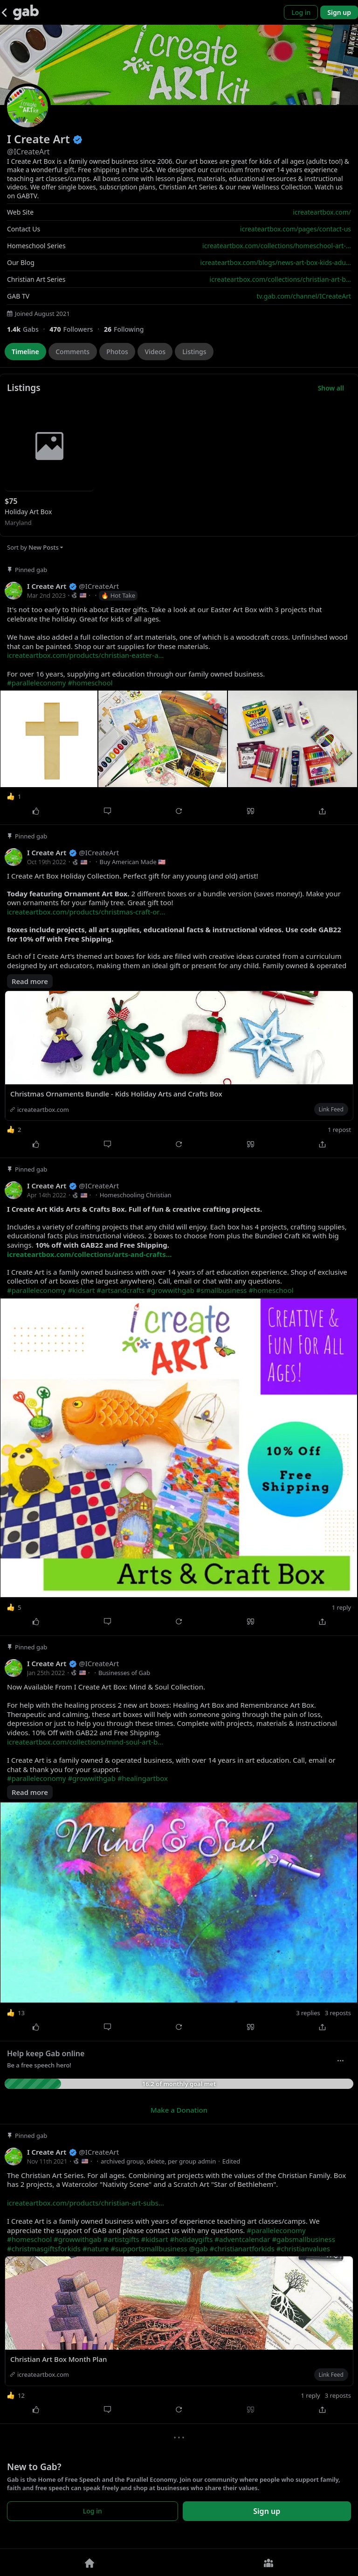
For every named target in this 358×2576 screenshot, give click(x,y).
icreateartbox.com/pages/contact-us (295, 228)
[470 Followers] (76, 329)
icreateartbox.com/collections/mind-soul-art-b (85, 1741)
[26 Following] (127, 329)
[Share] (322, 811)
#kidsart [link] (81, 1290)
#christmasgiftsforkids (44, 2248)
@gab (198, 2248)
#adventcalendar (242, 2239)
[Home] (89, 2562)
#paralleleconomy (36, 682)
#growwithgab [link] (170, 1290)
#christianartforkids (242, 2248)
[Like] (35, 811)
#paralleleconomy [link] (36, 1290)
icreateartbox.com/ (322, 212)
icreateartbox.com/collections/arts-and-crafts (89, 1254)
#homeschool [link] (270, 1290)
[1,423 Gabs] (28, 329)
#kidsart (154, 2239)
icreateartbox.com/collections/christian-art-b (280, 279)
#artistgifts (121, 2239)
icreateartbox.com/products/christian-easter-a (85, 655)
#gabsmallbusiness (303, 2239)
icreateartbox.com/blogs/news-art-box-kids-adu (275, 262)
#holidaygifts (191, 2239)
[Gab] (26, 12)
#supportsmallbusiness (148, 2248)
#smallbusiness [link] (221, 1290)
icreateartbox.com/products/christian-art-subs (85, 2202)
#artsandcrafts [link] (120, 1290)
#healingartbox (142, 1778)
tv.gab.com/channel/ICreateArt (304, 296)
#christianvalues (303, 2248)
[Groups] (268, 2562)
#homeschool (90, 682)
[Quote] (250, 811)
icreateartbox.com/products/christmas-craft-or (86, 911)
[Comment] (107, 811)
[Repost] (179, 811)
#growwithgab (92, 1778)
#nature (96, 2248)
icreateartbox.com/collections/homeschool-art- (276, 245)
